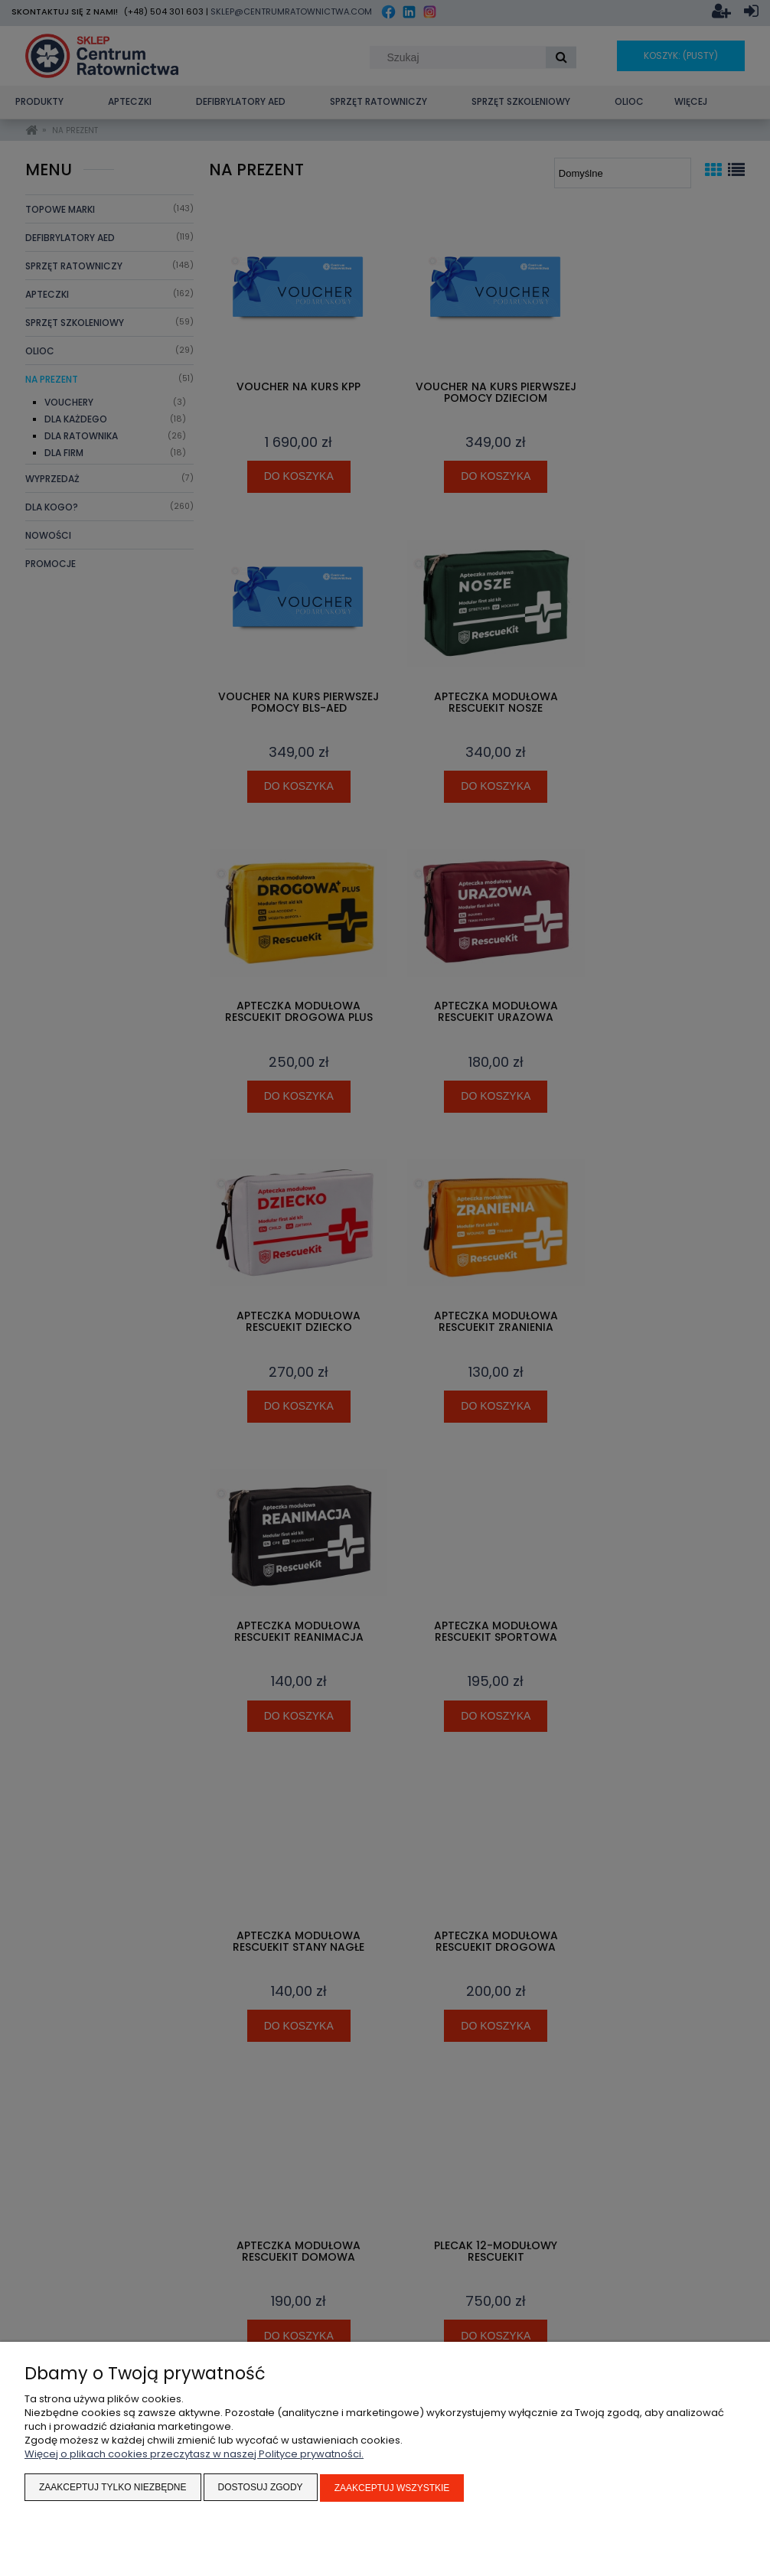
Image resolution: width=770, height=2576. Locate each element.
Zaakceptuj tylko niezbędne (113, 2488)
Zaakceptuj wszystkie (392, 2488)
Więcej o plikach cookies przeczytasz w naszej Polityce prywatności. (194, 2455)
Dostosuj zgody (260, 2488)
